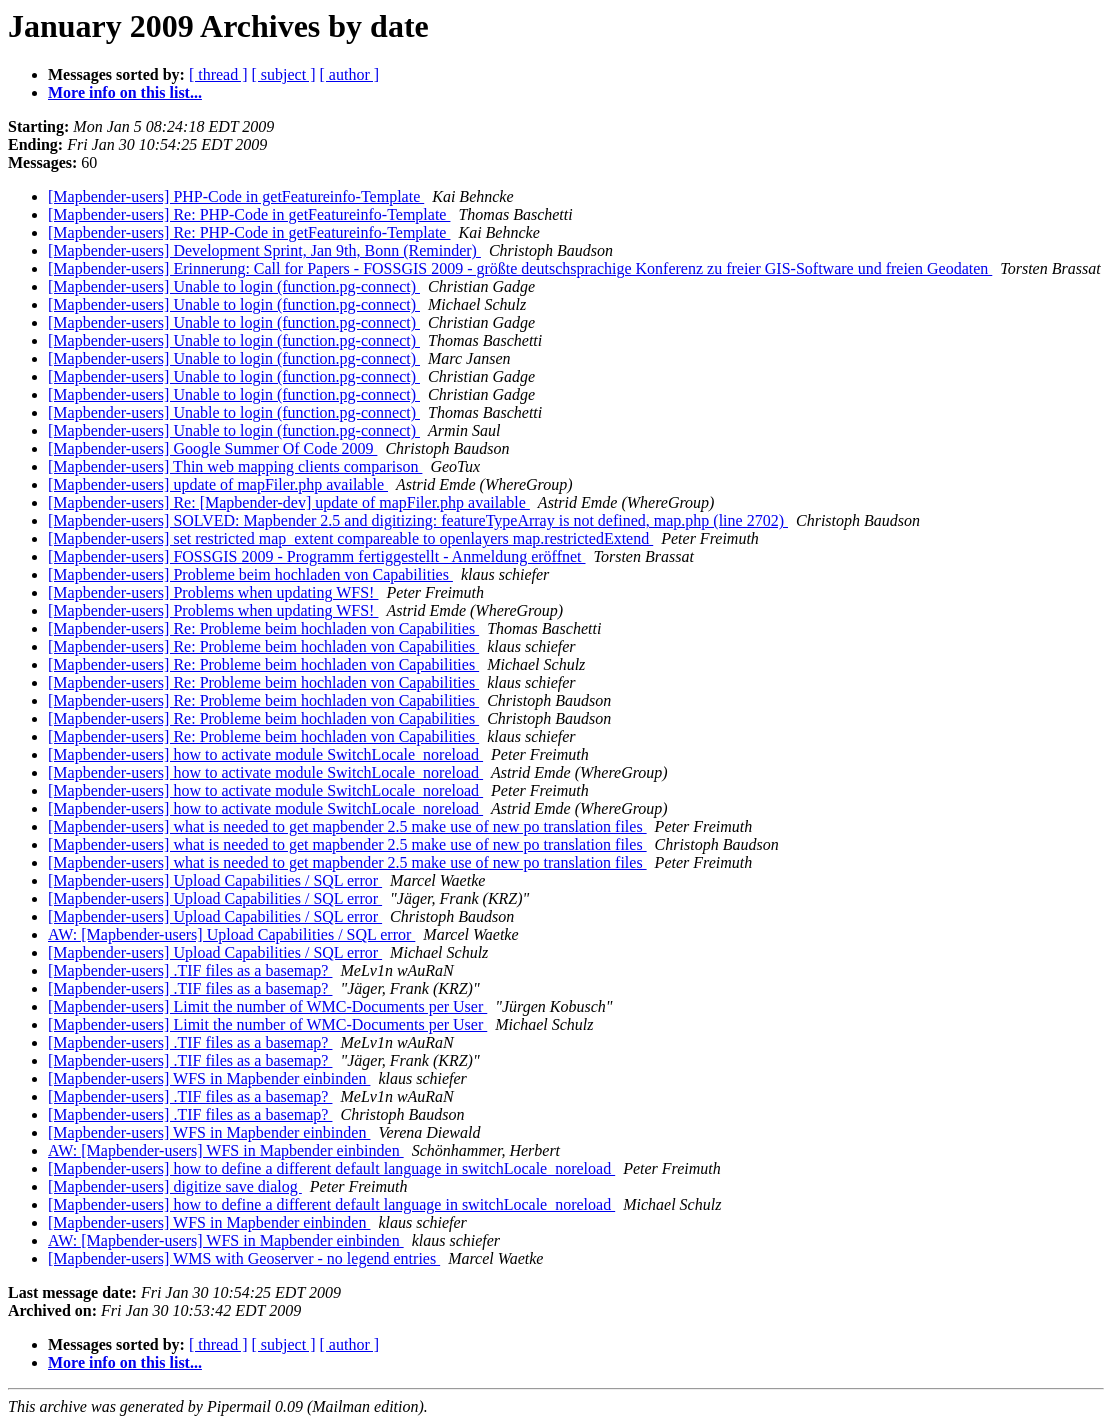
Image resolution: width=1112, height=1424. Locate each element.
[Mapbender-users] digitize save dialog (175, 1186)
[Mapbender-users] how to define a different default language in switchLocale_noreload (331, 1168)
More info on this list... (125, 92)
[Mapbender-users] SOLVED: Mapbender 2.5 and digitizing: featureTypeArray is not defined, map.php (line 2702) (418, 520)
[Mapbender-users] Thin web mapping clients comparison (235, 466)
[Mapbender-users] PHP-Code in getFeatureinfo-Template (236, 196)
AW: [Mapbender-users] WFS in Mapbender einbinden (226, 1150)
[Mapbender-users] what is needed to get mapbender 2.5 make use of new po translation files (347, 826)
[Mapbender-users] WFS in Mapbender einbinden (209, 1078)
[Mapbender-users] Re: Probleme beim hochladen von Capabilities (263, 628)
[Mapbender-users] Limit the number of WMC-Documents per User (267, 1006)
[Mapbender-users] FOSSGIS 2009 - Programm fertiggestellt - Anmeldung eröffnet (317, 556)
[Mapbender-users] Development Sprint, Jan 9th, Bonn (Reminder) (264, 250)
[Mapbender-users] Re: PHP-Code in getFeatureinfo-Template (249, 214)
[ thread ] (218, 74)
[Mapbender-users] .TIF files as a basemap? (190, 970)
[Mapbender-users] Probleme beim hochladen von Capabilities (250, 574)
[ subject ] (284, 74)
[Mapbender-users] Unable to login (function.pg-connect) (234, 286)
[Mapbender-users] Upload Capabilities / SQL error (215, 880)
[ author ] (350, 74)
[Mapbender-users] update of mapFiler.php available (218, 484)
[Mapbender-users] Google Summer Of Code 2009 (212, 448)
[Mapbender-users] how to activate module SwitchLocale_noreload (265, 754)
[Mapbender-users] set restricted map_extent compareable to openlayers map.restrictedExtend (350, 538)
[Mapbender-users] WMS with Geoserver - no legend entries (244, 1258)
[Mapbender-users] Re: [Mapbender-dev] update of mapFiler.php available (289, 502)
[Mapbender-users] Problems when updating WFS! (213, 592)
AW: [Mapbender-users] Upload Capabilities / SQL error (231, 934)
